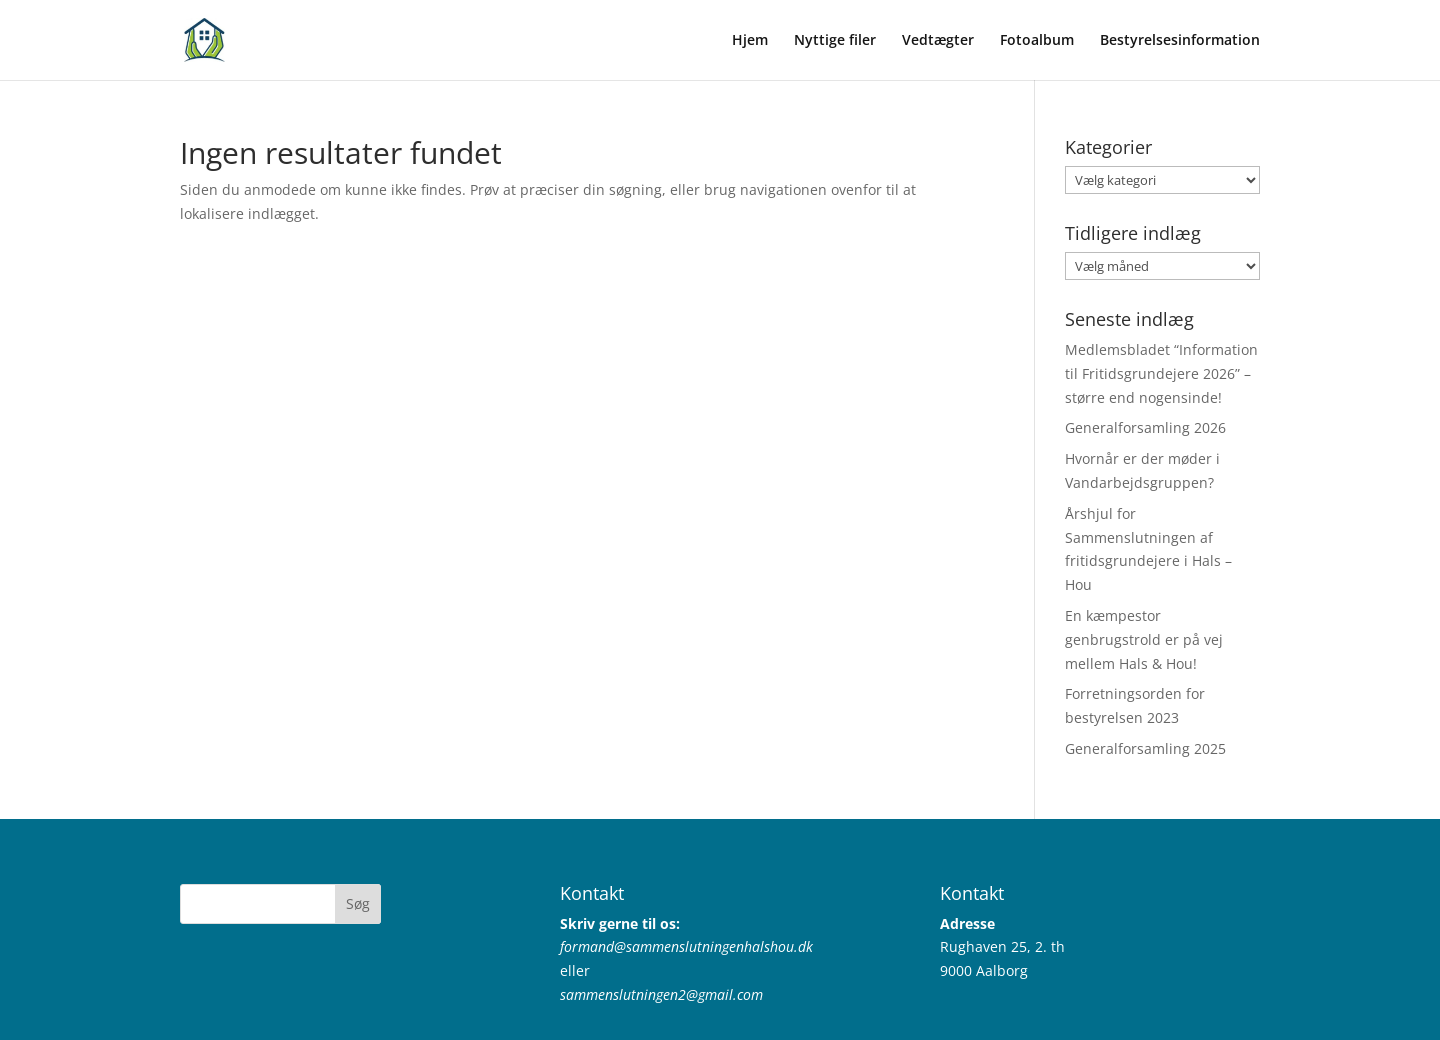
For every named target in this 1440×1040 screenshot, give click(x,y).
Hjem (750, 41)
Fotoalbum (1037, 41)
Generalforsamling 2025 (1145, 748)
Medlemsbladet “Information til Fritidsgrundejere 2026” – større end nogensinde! (1161, 373)
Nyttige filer (835, 41)
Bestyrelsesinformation (1180, 41)
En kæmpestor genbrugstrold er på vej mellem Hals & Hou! (1144, 639)
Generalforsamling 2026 (1145, 427)
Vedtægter (938, 41)
